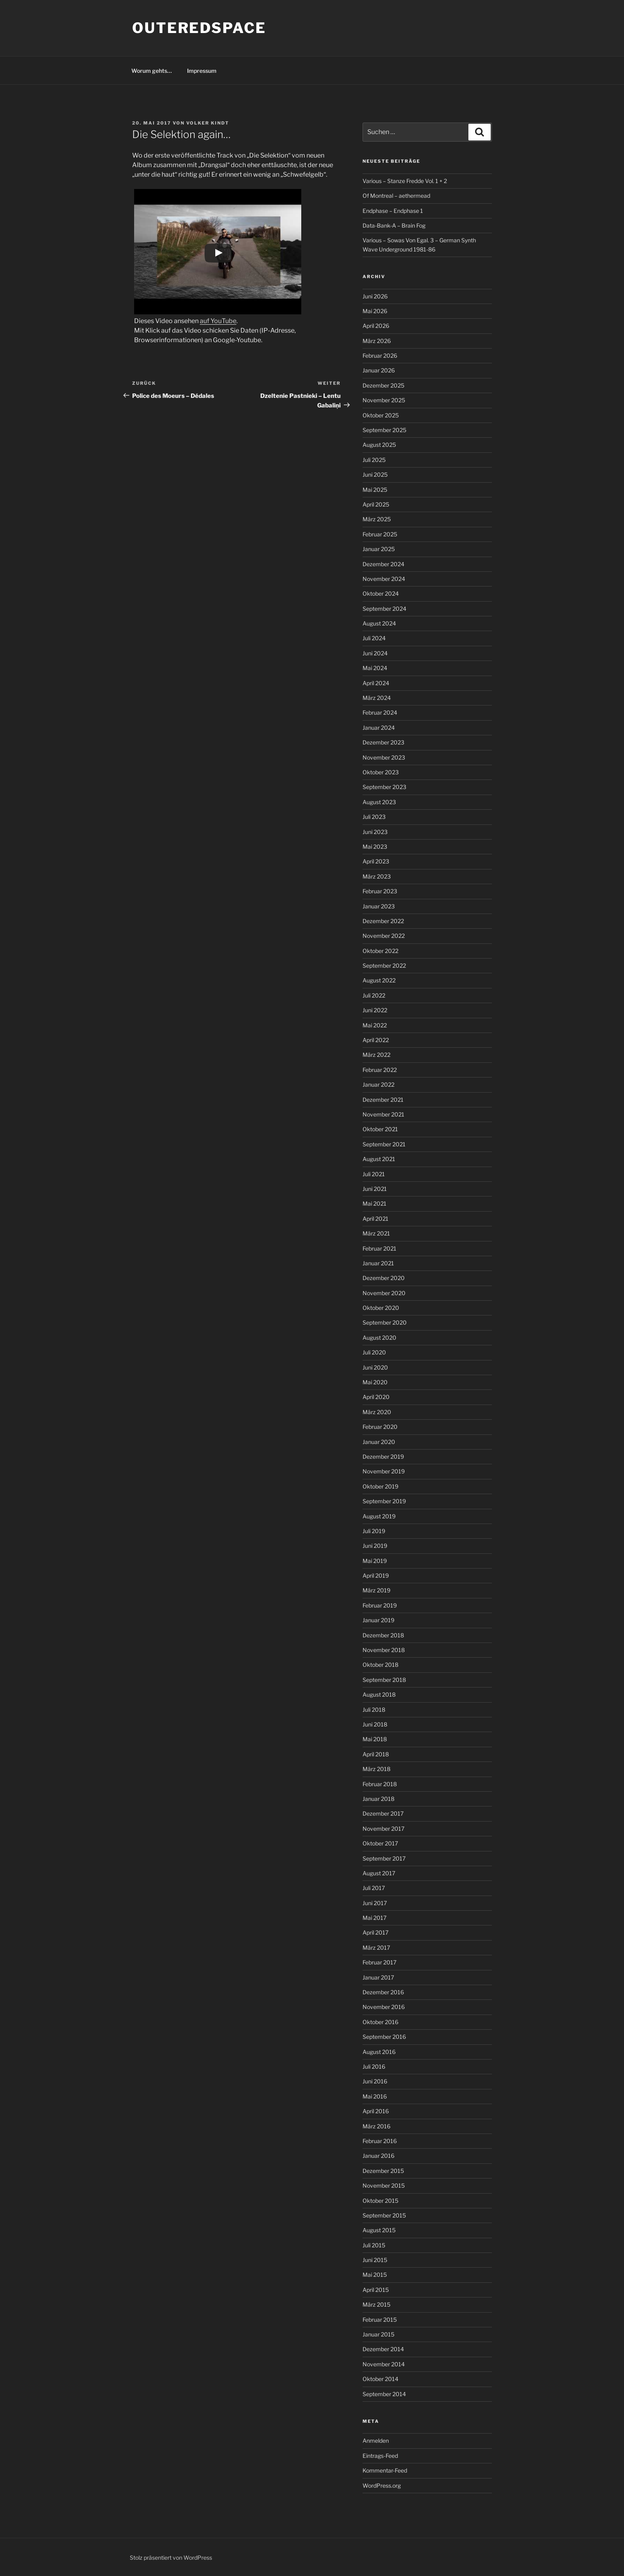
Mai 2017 (374, 1917)
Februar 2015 (380, 2319)
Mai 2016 (375, 2096)
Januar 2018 (378, 1798)
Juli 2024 (374, 638)
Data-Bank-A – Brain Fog (394, 225)
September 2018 (384, 1679)
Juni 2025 (375, 474)
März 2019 (376, 1590)
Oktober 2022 (380, 950)
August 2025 (379, 444)
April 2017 (375, 1932)
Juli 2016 (374, 2066)
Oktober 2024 (381, 593)
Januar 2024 (379, 727)
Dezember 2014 (383, 2349)
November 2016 (384, 2006)
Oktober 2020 (381, 1307)
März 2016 (376, 2126)
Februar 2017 (379, 1962)
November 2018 (384, 1650)
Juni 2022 (375, 1010)
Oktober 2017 (380, 1843)
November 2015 (384, 2185)
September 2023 (384, 786)
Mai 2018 (375, 1739)
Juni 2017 (375, 1903)
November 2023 (384, 757)
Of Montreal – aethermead (396, 195)
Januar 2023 (379, 906)
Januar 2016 (378, 2155)
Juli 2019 (374, 1531)
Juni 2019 (375, 1545)
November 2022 (384, 935)
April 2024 (376, 683)
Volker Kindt (207, 123)
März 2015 (376, 2304)
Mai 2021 (374, 1203)
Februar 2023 (380, 891)
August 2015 (379, 2230)
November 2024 (384, 578)
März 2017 (376, 1947)
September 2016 (384, 2036)
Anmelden (376, 2440)
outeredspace (199, 28)
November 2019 (384, 1471)
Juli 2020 (374, 1352)
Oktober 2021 (380, 1129)
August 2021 (379, 1158)
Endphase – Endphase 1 (393, 210)
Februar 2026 (380, 355)
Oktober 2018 (380, 1664)
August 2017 (379, 1873)
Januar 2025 (379, 549)
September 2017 (384, 1858)
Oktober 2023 (381, 772)
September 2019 (384, 1501)
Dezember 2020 (384, 1277)
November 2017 (383, 1828)
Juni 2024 (375, 653)
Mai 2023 (375, 846)
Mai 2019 (375, 1560)
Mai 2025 (375, 489)
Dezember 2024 (383, 564)
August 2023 (379, 802)
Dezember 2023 (383, 742)
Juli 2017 (374, 1887)
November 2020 (384, 1293)
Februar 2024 (380, 712)
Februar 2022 (380, 1069)
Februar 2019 (380, 1605)
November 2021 (383, 1114)
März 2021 (376, 1233)
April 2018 (376, 1754)
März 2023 (377, 876)
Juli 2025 (374, 459)
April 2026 (376, 325)
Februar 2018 (380, 1784)
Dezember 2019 (383, 1456)
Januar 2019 (378, 1620)
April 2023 (376, 861)
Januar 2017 (378, 1977)
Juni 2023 (375, 831)
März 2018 (376, 1768)
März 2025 (377, 519)
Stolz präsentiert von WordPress (171, 2557)
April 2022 (376, 1040)
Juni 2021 (375, 1188)
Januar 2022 (378, 1084)
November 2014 (384, 2364)
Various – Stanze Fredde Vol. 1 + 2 (405, 180)
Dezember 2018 (383, 1635)
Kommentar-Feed (385, 2470)
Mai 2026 (375, 311)
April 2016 (376, 2111)
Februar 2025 (380, 534)
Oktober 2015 (380, 2200)
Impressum (201, 70)
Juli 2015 (374, 2245)
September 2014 (384, 2394)
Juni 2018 (375, 1724)
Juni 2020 (375, 1367)
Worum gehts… (151, 70)
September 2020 (385, 1322)
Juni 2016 (375, 2081)
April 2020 (376, 1396)
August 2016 (379, 2051)
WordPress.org (382, 2485)
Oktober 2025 (381, 415)
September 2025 (384, 430)
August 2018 (379, 1694)
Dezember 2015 (383, 2170)
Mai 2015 (375, 2274)
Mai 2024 (375, 667)
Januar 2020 (379, 1441)
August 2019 (379, 1516)
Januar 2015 (378, 2334)
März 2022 (376, 1054)
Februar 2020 (380, 1426)
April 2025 (376, 504)
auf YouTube (218, 321)
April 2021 (375, 1218)
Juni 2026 (375, 296)
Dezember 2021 (383, 1099)
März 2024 (377, 697)
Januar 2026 (379, 370)
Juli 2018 (374, 1709)
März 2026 (377, 340)
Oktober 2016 (380, 2022)
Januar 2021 (378, 1263)
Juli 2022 (374, 995)
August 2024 (379, 623)
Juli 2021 (374, 1174)
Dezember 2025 (383, 385)
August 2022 (379, 980)
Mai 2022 (375, 1025)
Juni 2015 (375, 2259)
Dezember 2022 (383, 921)
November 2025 (384, 400)
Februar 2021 (379, 1248)
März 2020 (377, 1412)
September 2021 (384, 1144)
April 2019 (376, 1575)
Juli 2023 (374, 816)
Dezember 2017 (383, 1813)
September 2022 (384, 965)
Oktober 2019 (380, 1486)
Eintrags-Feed (380, 2455)
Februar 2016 (380, 2141)
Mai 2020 (375, 1382)
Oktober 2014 (380, 2378)
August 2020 (379, 1337)
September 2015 (384, 2215)
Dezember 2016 (383, 1992)
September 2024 (384, 608)
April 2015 (376, 2289)
